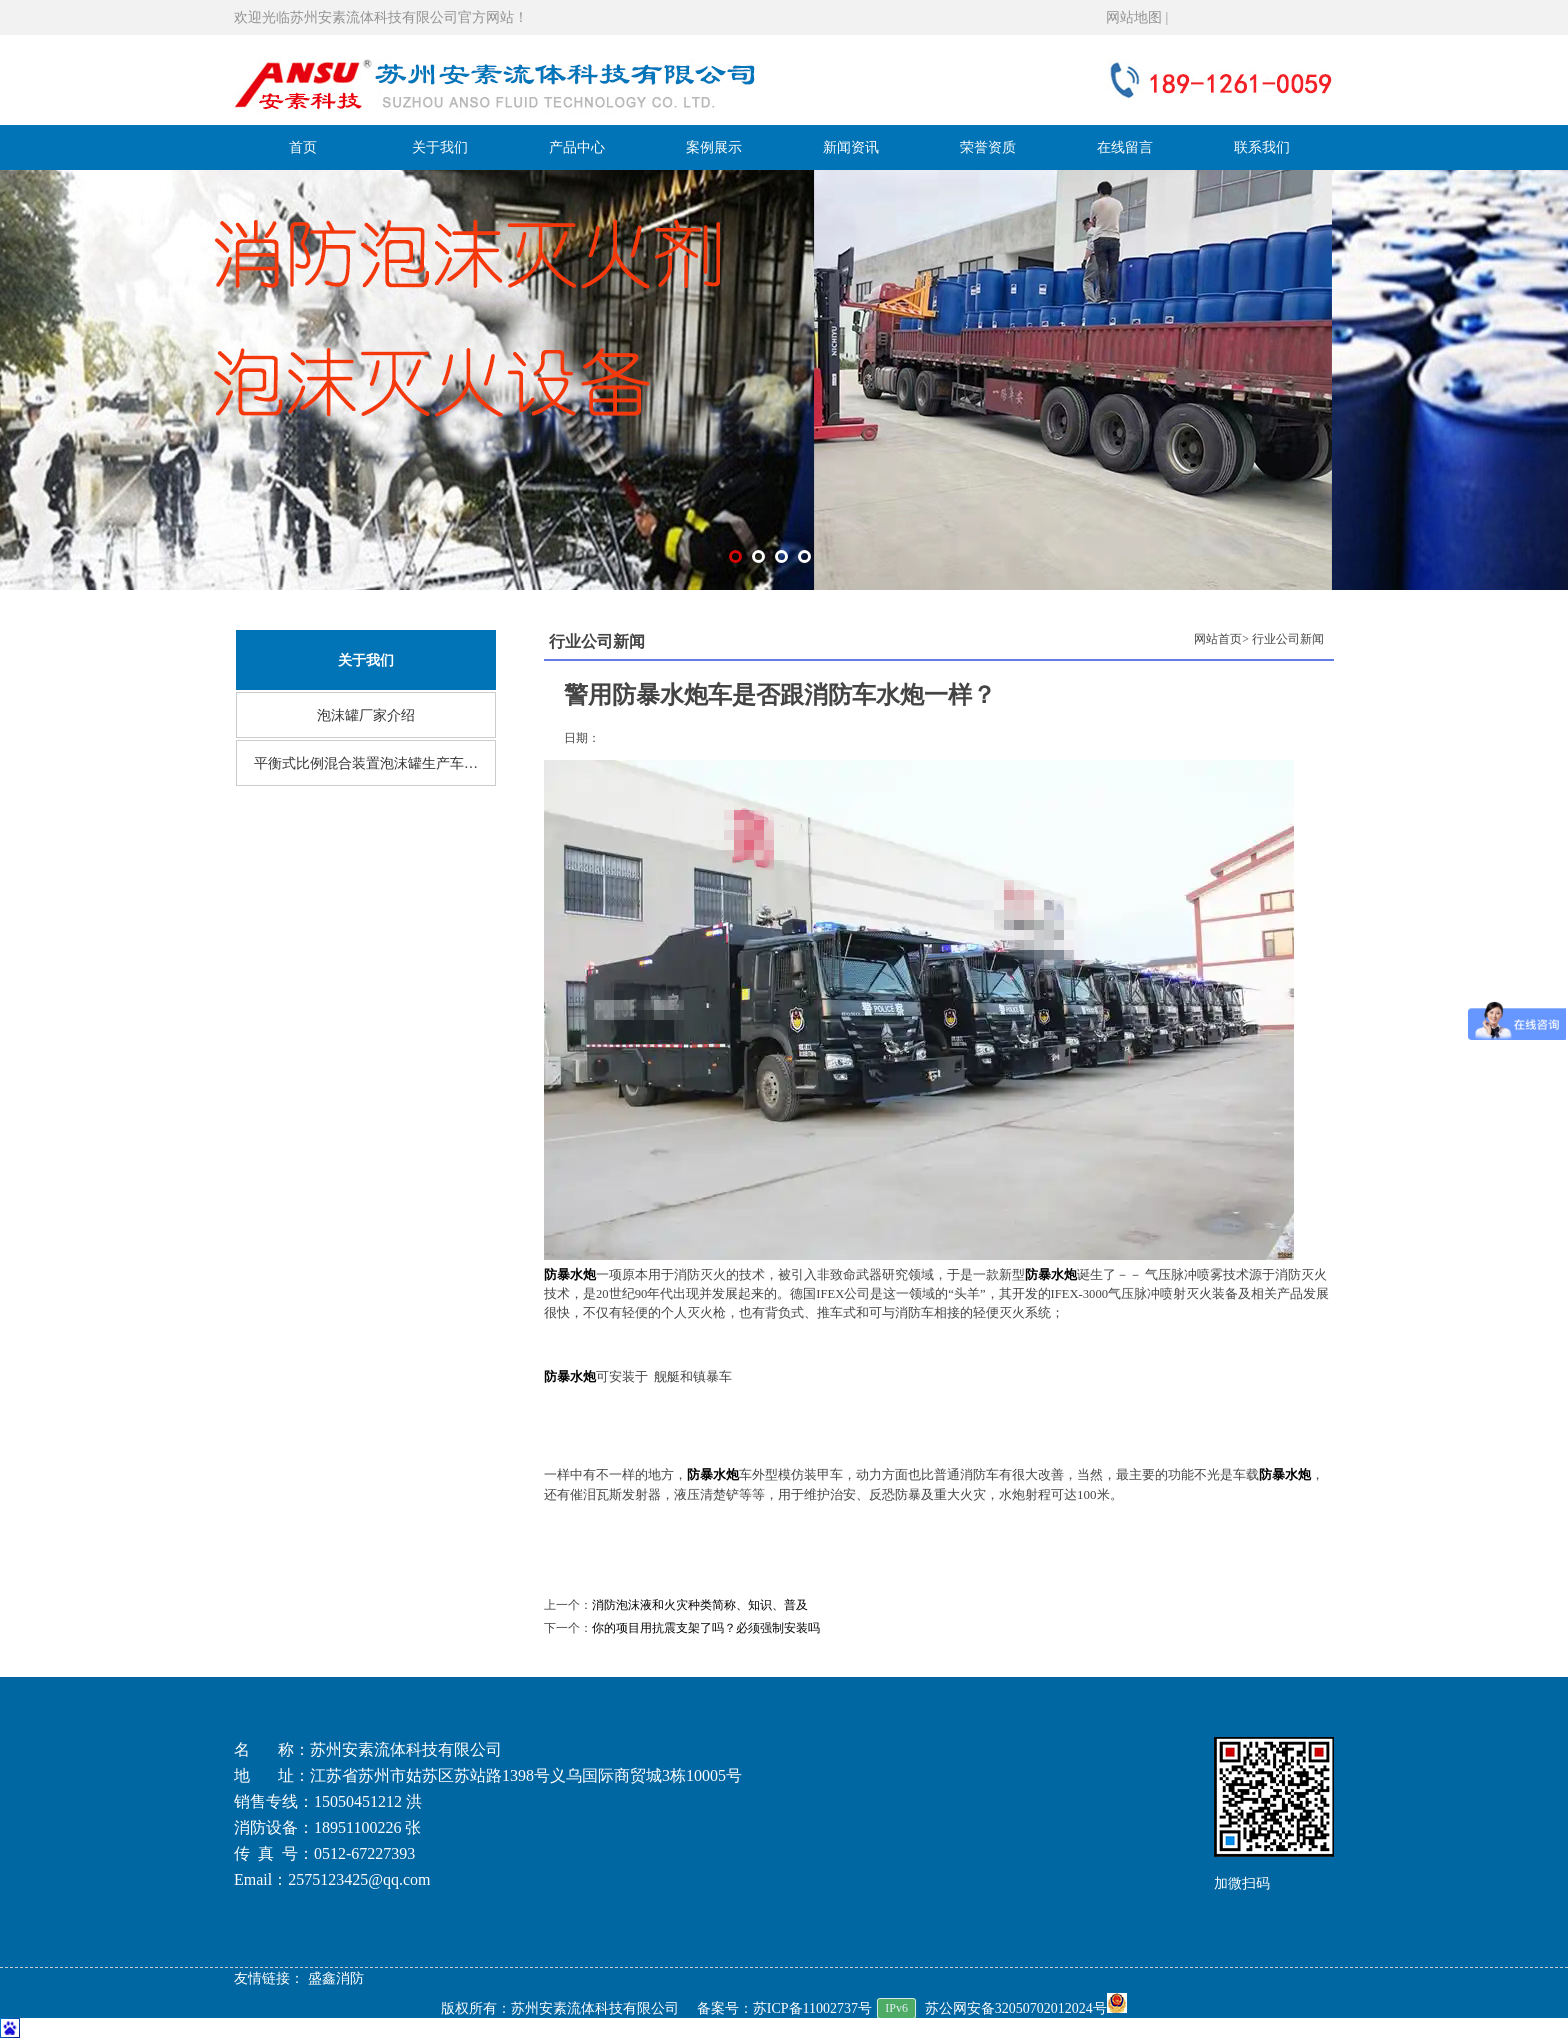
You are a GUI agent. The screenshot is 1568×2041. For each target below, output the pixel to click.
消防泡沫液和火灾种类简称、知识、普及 (700, 1605)
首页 (303, 147)
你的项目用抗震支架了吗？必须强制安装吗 (706, 1628)
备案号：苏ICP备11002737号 (784, 2008)
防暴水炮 (570, 1377)
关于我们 (440, 147)
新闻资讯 (851, 147)
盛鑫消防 (336, 1978)
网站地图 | (1137, 17)
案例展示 (714, 147)
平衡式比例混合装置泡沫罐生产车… (366, 763)
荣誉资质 (988, 147)
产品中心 (577, 147)
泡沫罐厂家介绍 (366, 715)
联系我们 (1262, 147)
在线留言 (1125, 147)
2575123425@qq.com (359, 1879)
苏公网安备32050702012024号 (1026, 2008)
